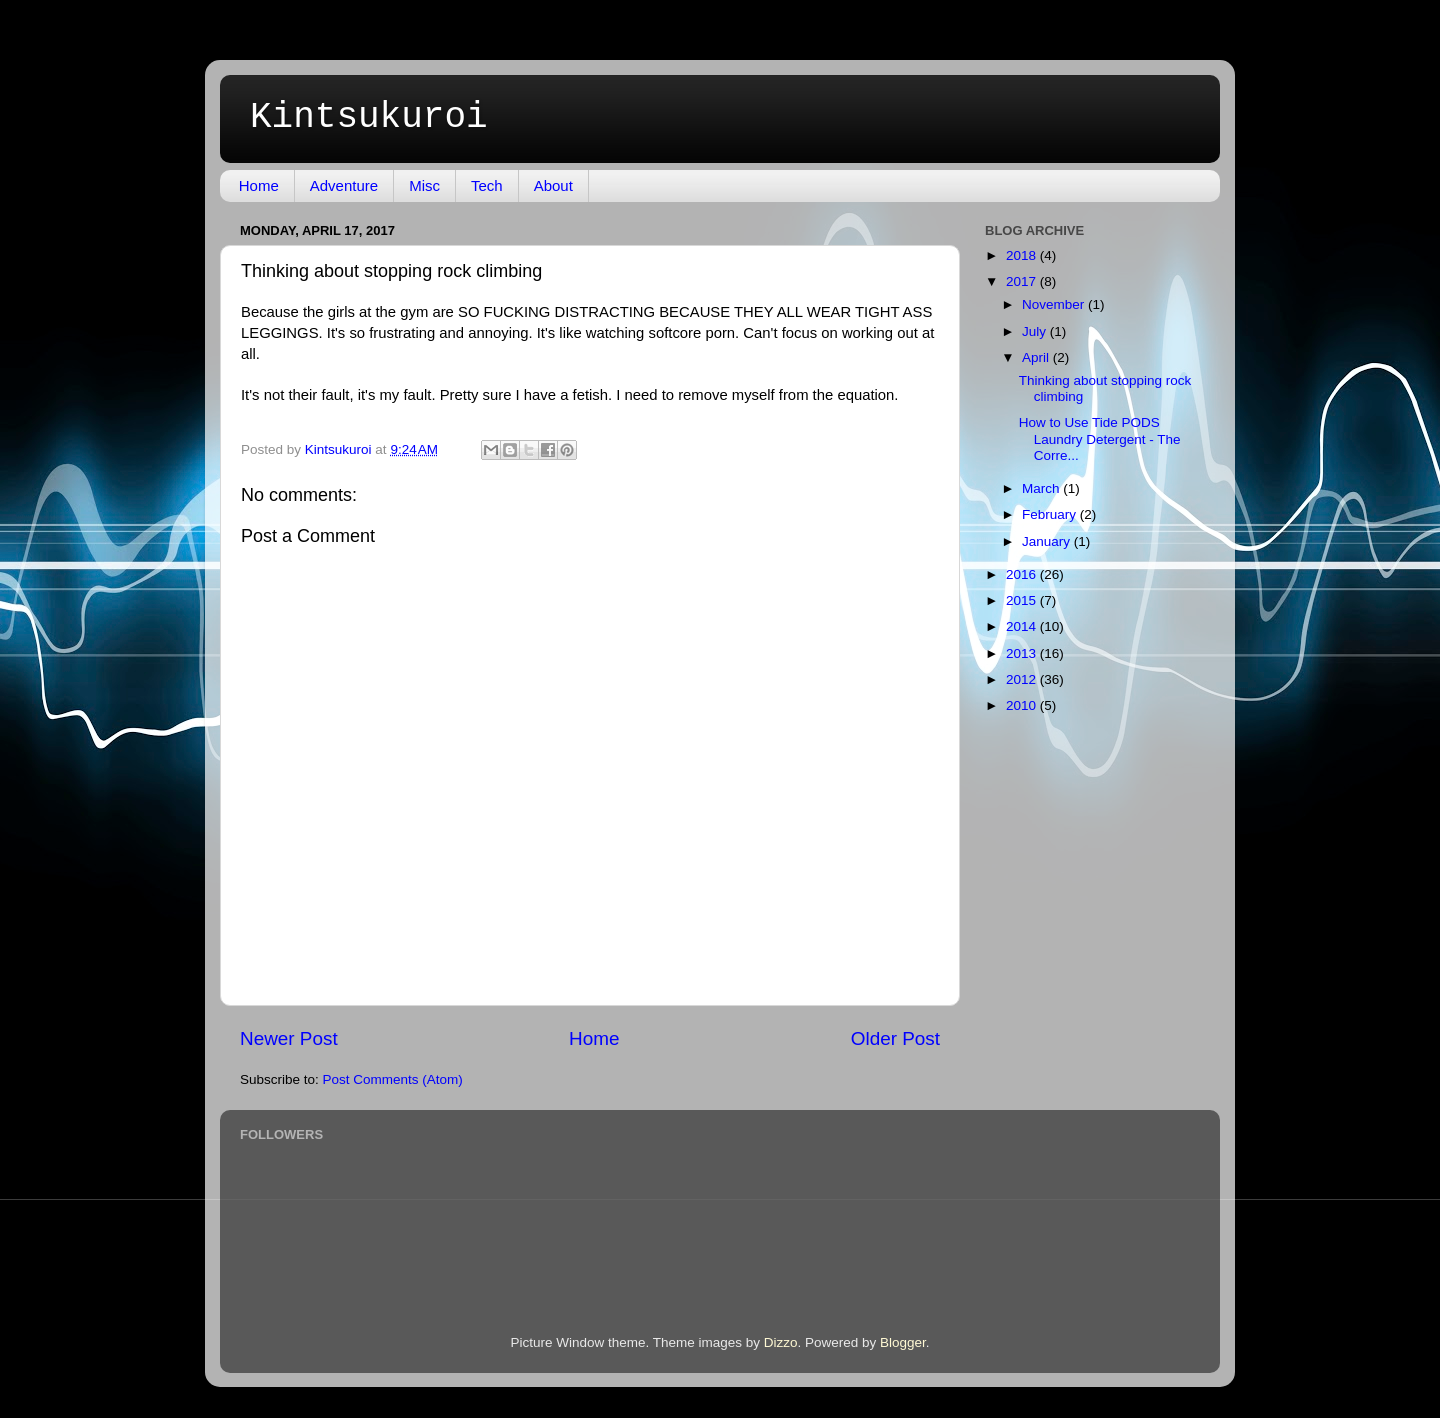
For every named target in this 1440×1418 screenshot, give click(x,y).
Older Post (895, 1038)
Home (259, 185)
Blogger (903, 1342)
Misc (424, 185)
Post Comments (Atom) (393, 1079)
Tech (487, 185)
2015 (1023, 600)
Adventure (344, 185)
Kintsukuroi (369, 117)
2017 (1023, 281)
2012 (1023, 679)
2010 (1023, 705)
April (1037, 357)
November (1055, 304)
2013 (1023, 653)
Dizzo (781, 1342)
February (1051, 514)
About (553, 185)
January (1048, 541)
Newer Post (289, 1038)
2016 (1023, 574)
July (1036, 331)
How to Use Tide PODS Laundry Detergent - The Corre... (1100, 438)
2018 (1023, 255)
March (1042, 488)
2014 (1023, 626)
